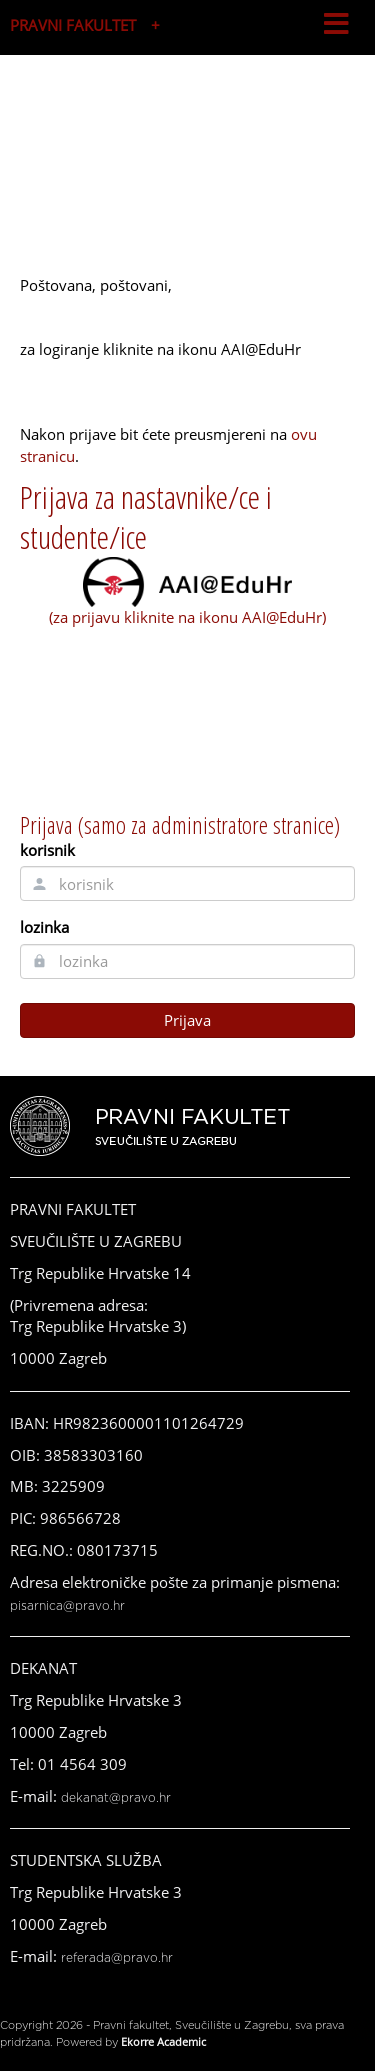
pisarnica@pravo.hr (67, 1606)
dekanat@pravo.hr (116, 1798)
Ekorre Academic (163, 2041)
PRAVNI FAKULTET (73, 25)
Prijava (187, 1020)
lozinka (44, 927)
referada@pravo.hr (117, 1958)
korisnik (47, 850)
